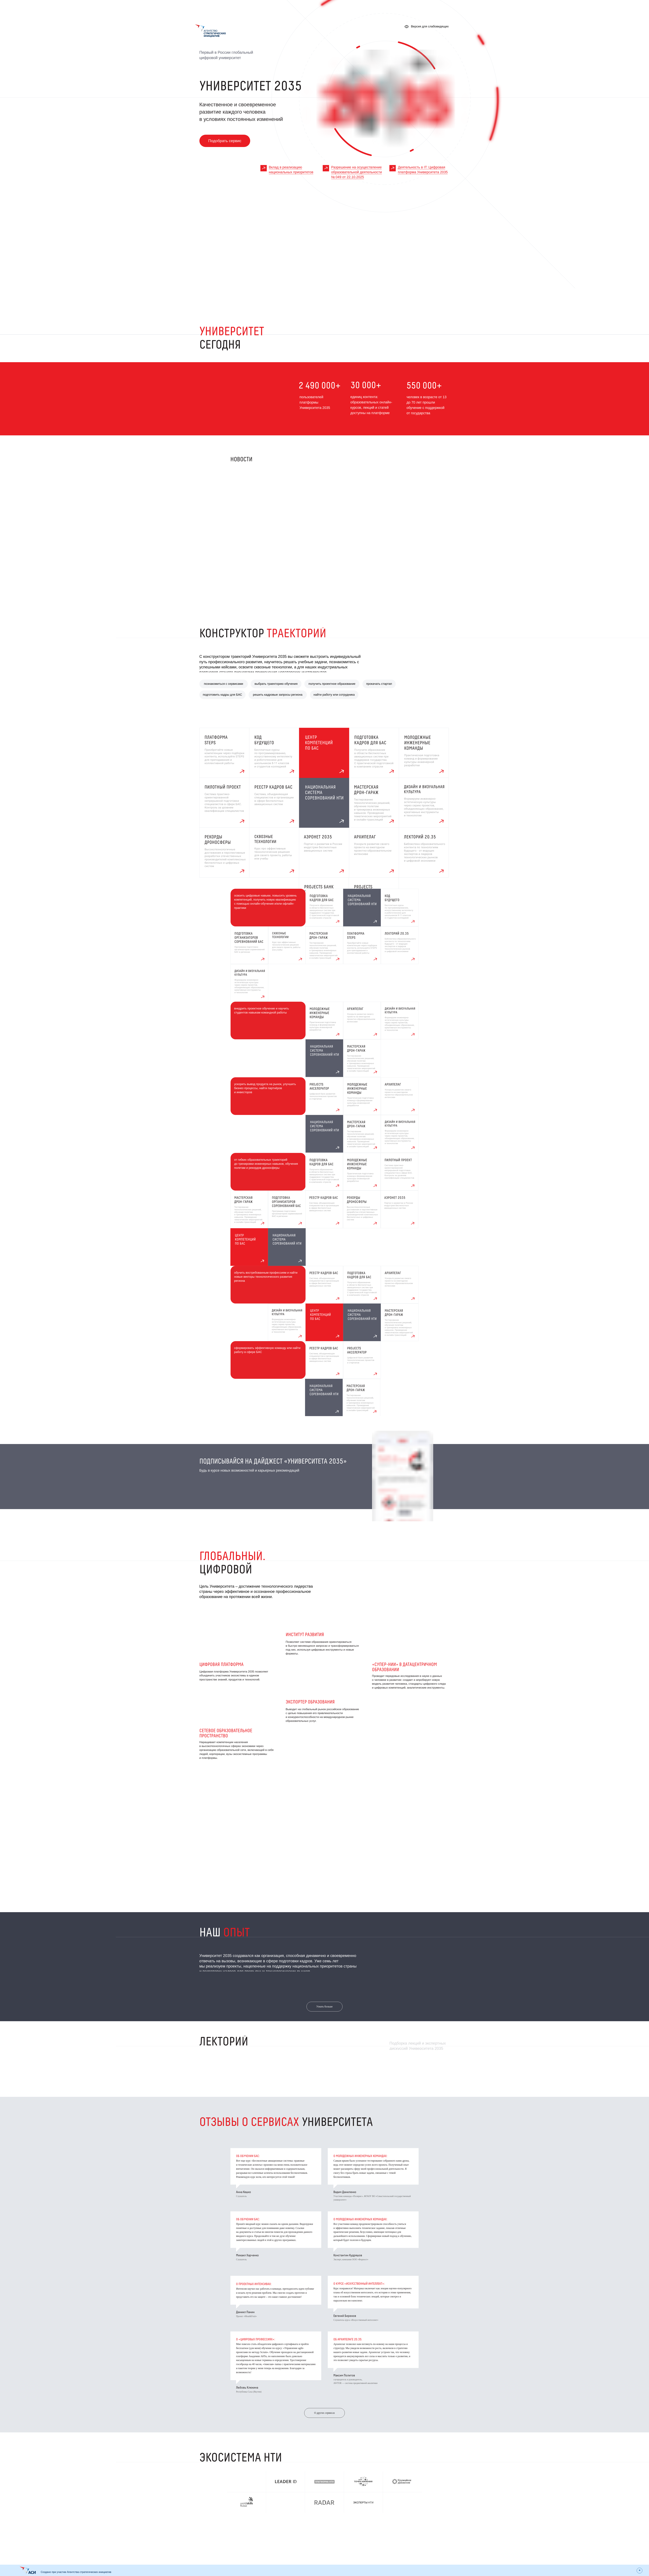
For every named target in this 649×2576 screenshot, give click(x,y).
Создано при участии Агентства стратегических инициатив (76, 2572)
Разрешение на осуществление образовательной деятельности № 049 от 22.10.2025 (356, 172)
